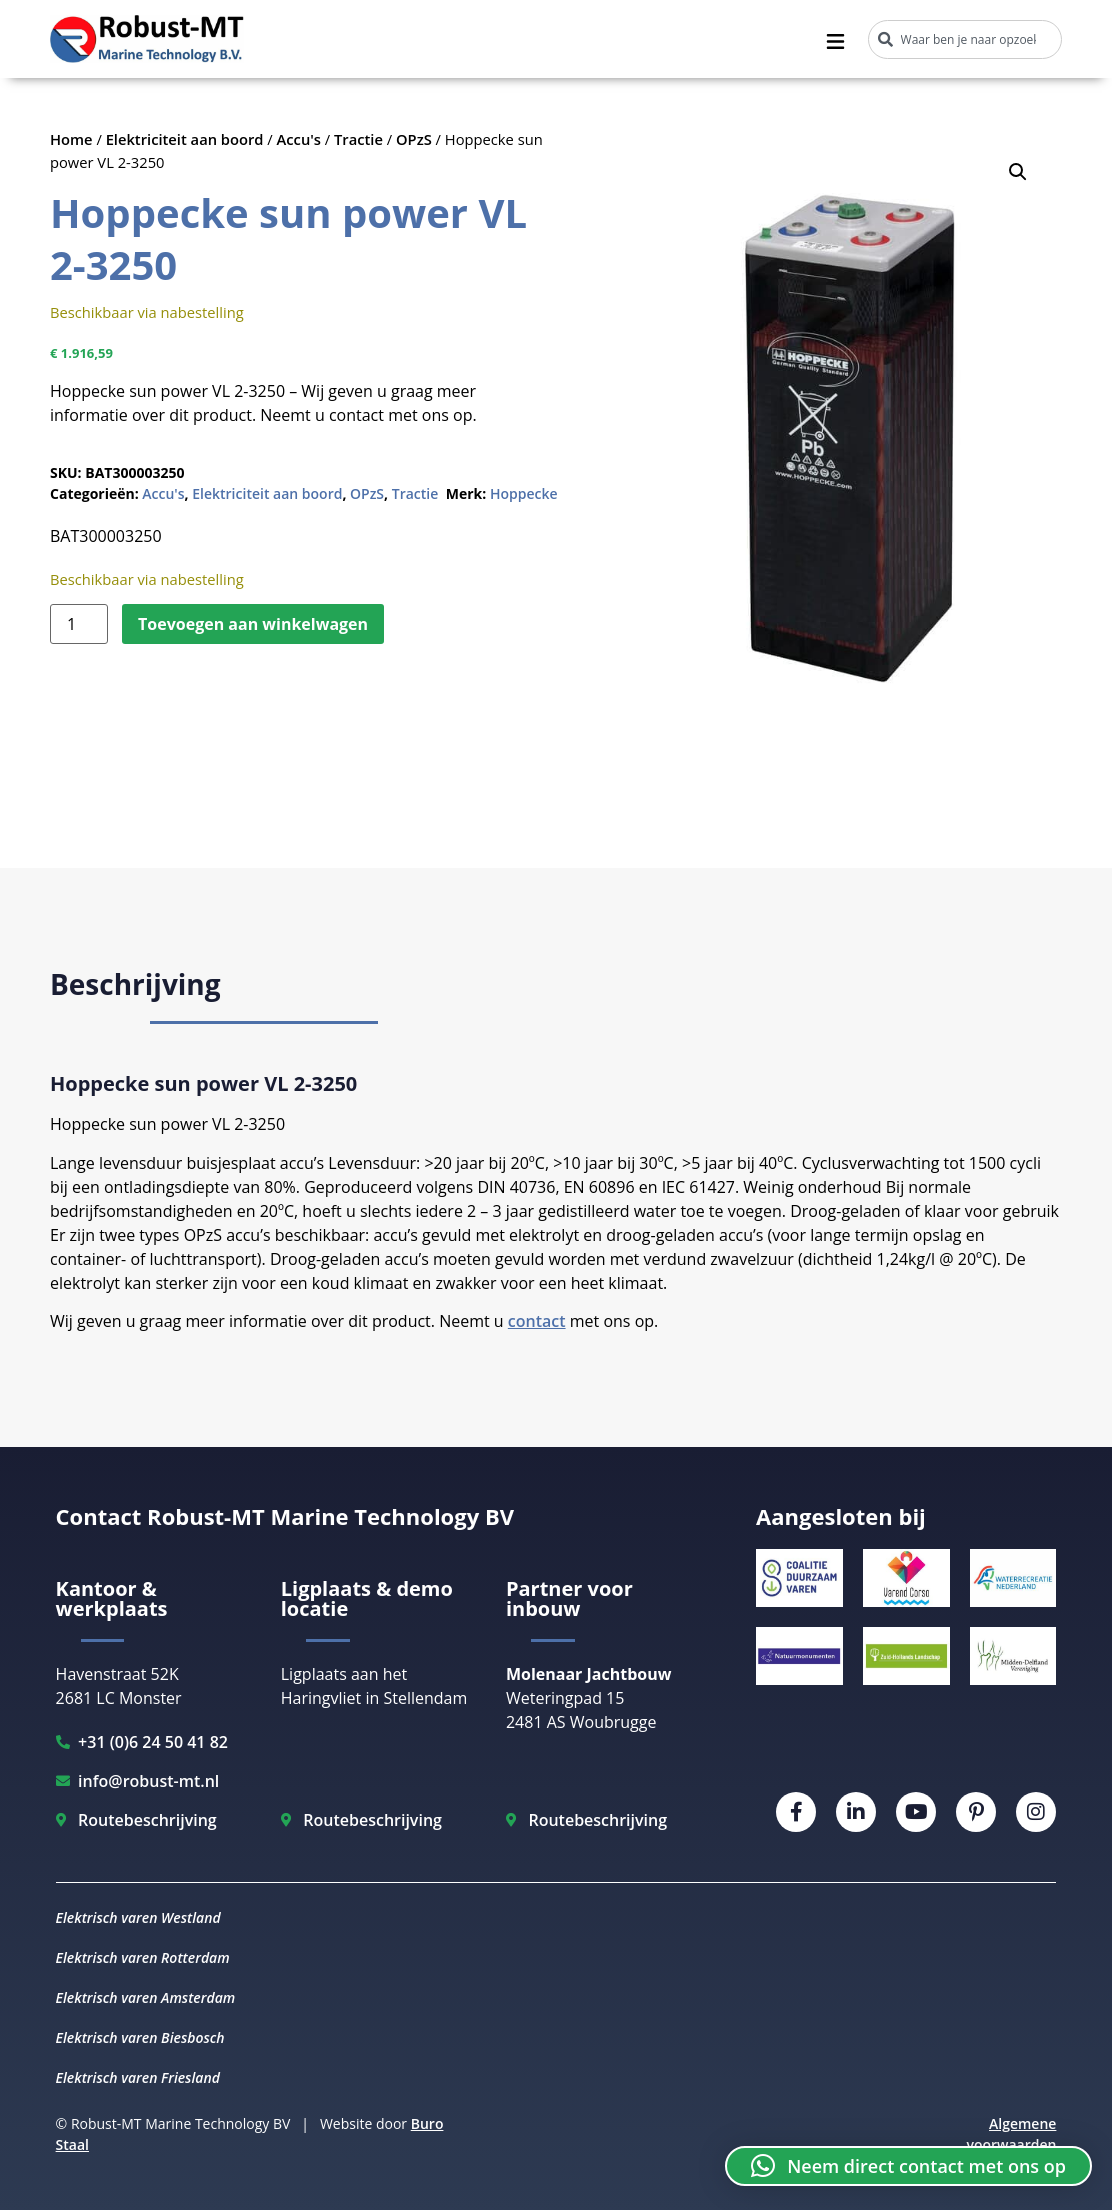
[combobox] (965, 39)
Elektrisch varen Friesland (138, 2077)
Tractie (358, 139)
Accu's (299, 139)
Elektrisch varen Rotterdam (143, 1957)
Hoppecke (524, 493)
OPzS (414, 139)
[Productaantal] (79, 624)
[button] (1018, 172)
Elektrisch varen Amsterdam (146, 1997)
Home (71, 139)
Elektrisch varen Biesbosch (140, 2037)
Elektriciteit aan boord (185, 139)
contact (537, 1321)
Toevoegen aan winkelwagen (253, 624)
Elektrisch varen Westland (138, 1917)
